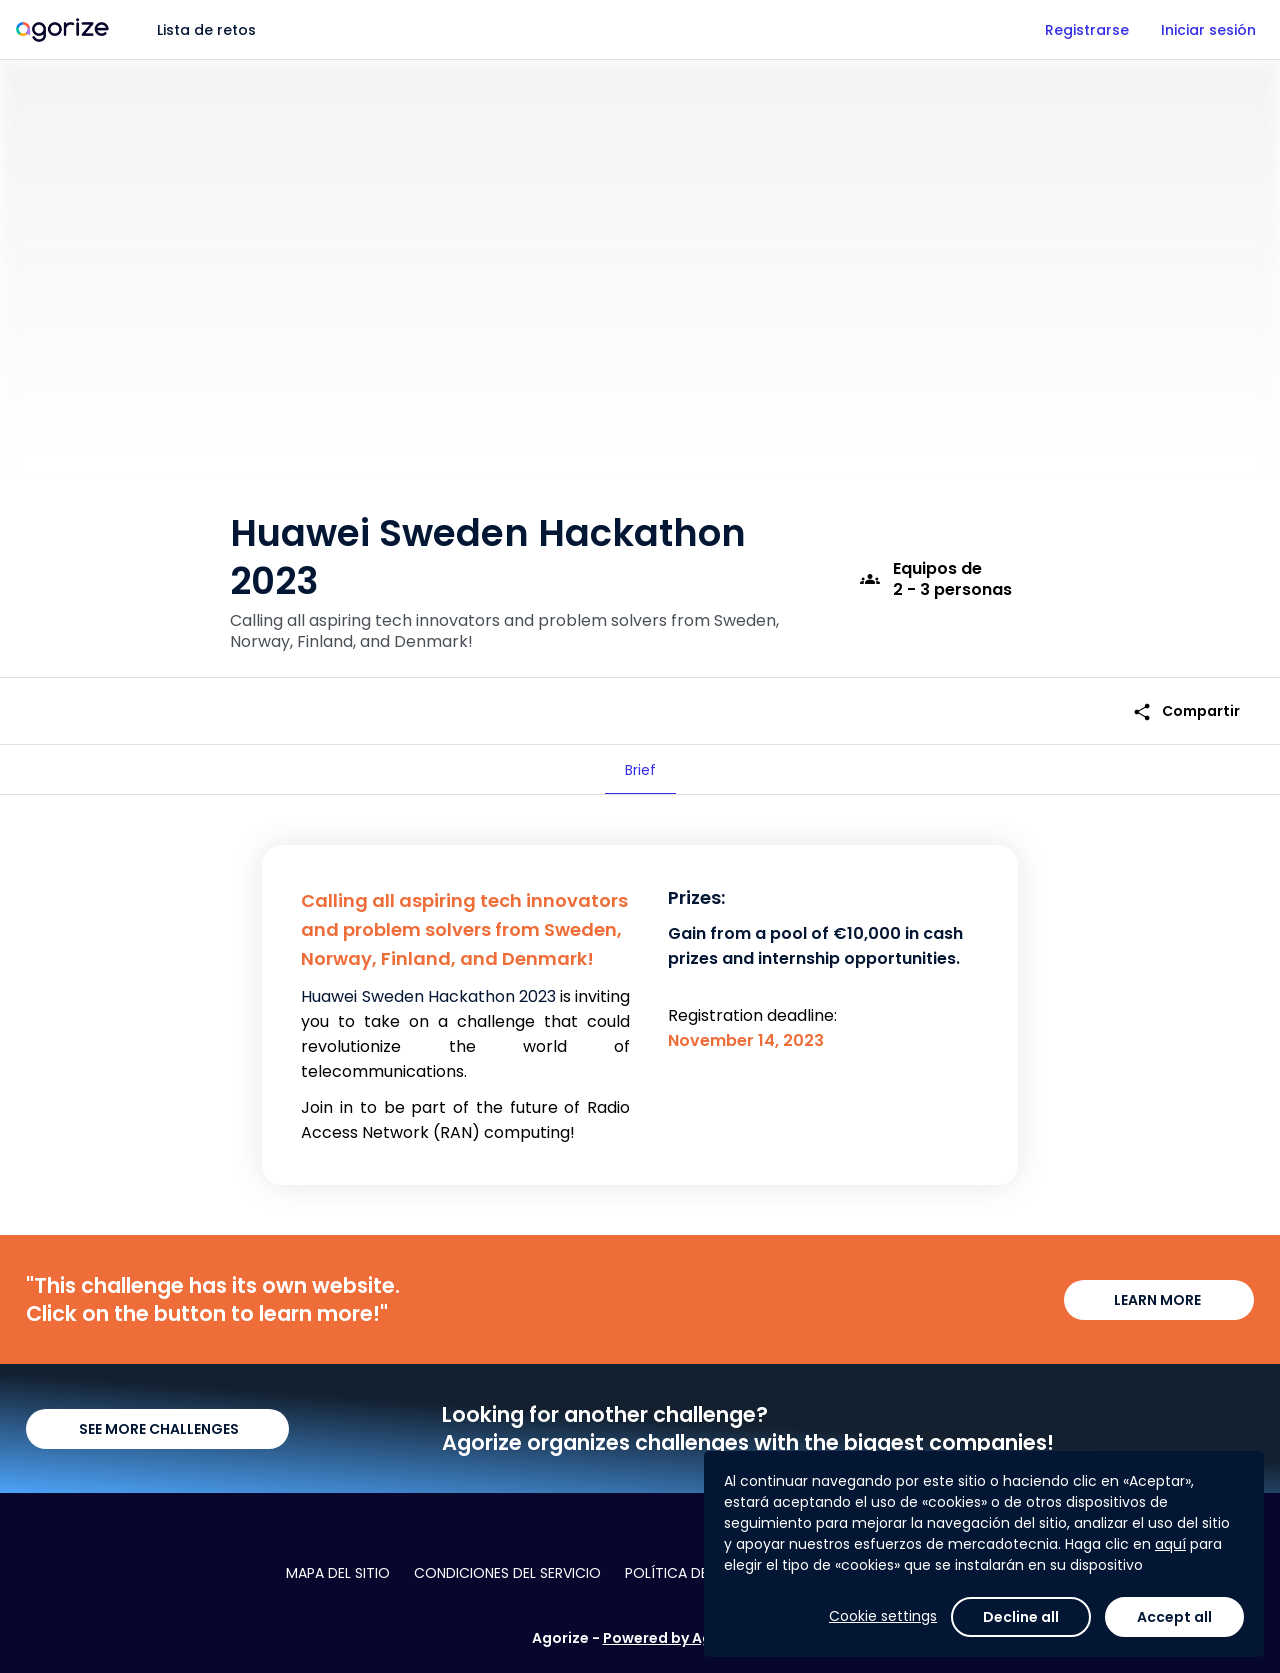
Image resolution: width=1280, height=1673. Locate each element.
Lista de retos (206, 30)
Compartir (1186, 711)
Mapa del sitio (338, 1573)
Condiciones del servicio (507, 1573)
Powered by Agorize (676, 1638)
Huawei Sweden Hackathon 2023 (428, 996)
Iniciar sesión (1208, 30)
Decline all (1021, 1617)
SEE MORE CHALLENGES (157, 1429)
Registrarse (1087, 30)
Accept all (1174, 1617)
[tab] (640, 770)
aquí (1170, 1544)
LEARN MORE (1159, 1300)
